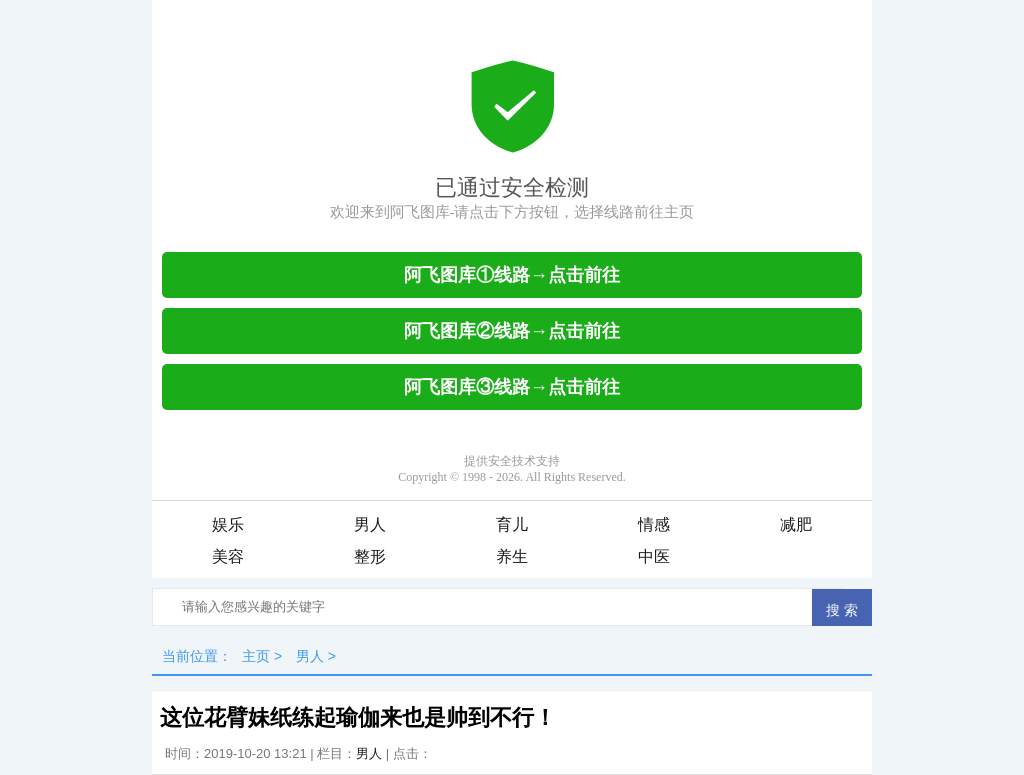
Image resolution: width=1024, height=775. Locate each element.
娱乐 (228, 524)
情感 (654, 524)
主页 (256, 656)
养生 (512, 556)
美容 (228, 556)
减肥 (796, 524)
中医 (654, 556)
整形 (370, 556)
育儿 (512, 524)
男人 (370, 524)
